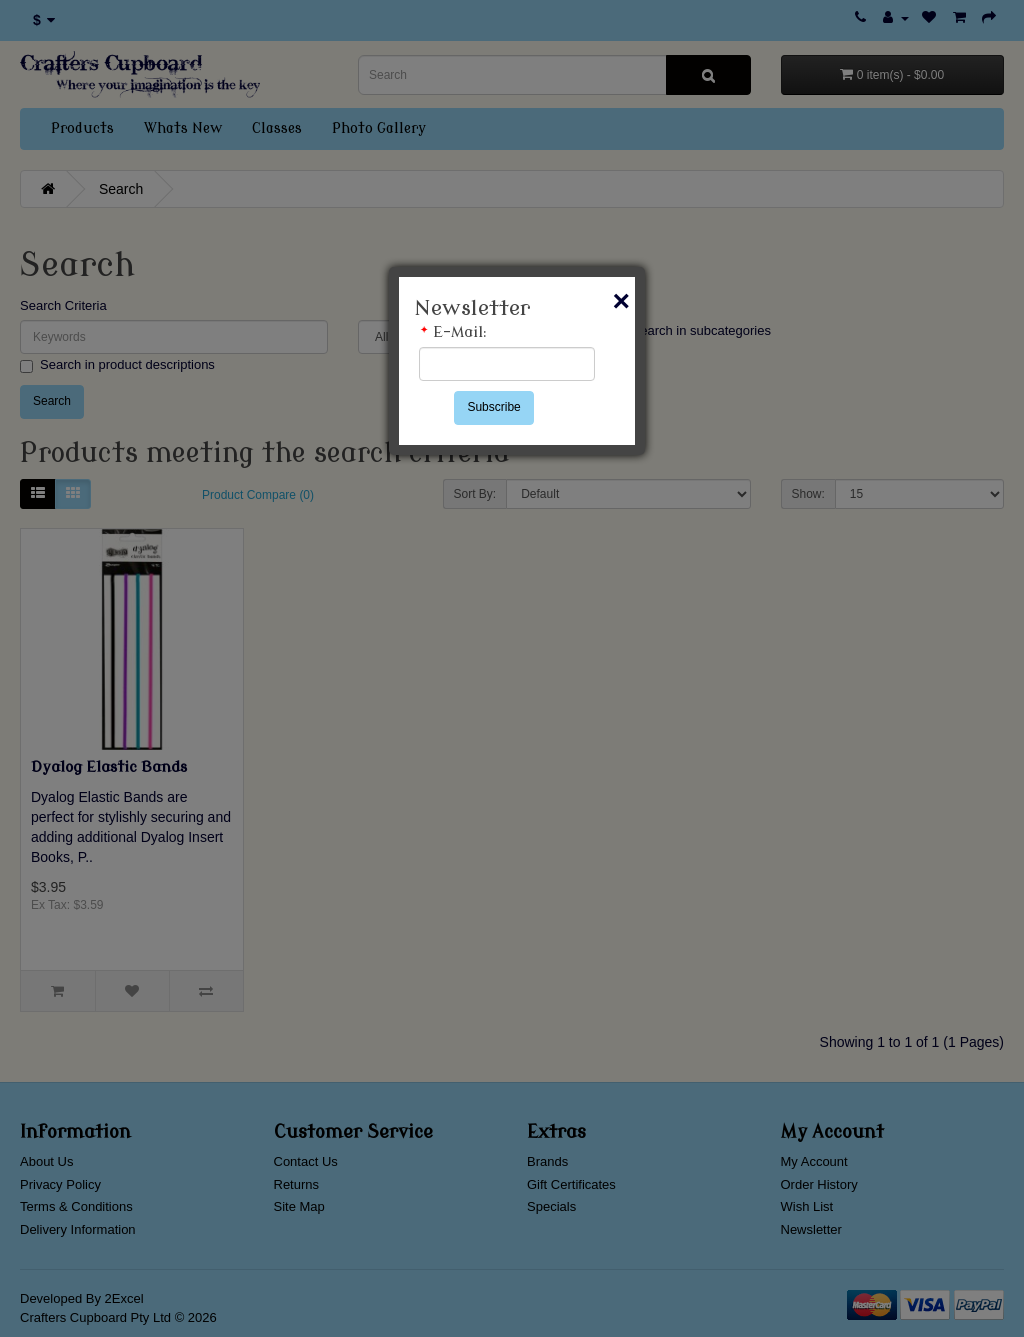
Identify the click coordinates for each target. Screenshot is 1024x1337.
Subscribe (493, 407)
